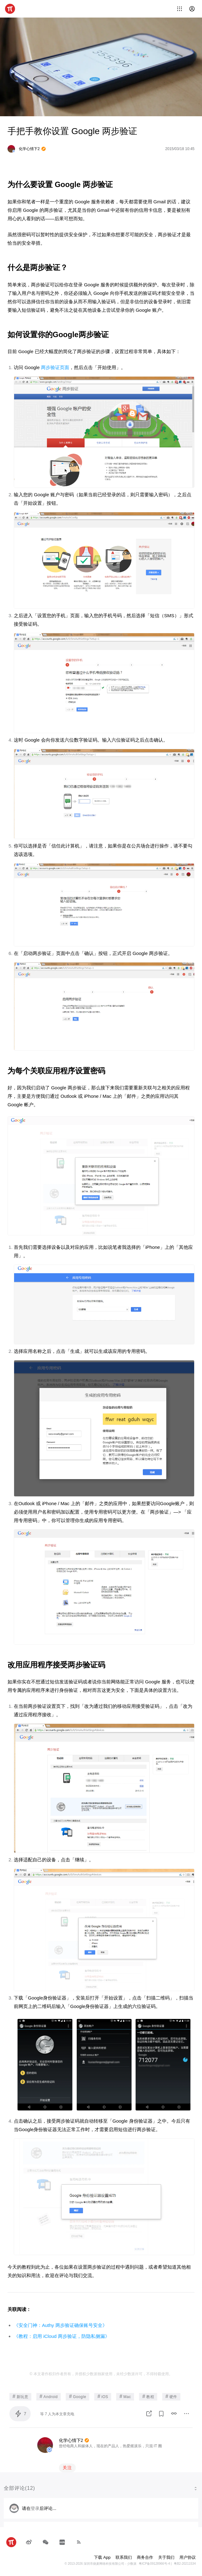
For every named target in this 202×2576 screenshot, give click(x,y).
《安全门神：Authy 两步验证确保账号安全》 (60, 2325)
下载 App (102, 2557)
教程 (148, 2396)
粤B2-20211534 (185, 2563)
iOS (102, 2396)
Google (77, 2396)
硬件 (171, 2396)
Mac (125, 2396)
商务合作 (145, 2557)
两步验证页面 (55, 367)
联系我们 (124, 2557)
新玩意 (20, 2396)
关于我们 (166, 2557)
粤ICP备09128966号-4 (154, 2563)
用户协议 (187, 2557)
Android (48, 2396)
